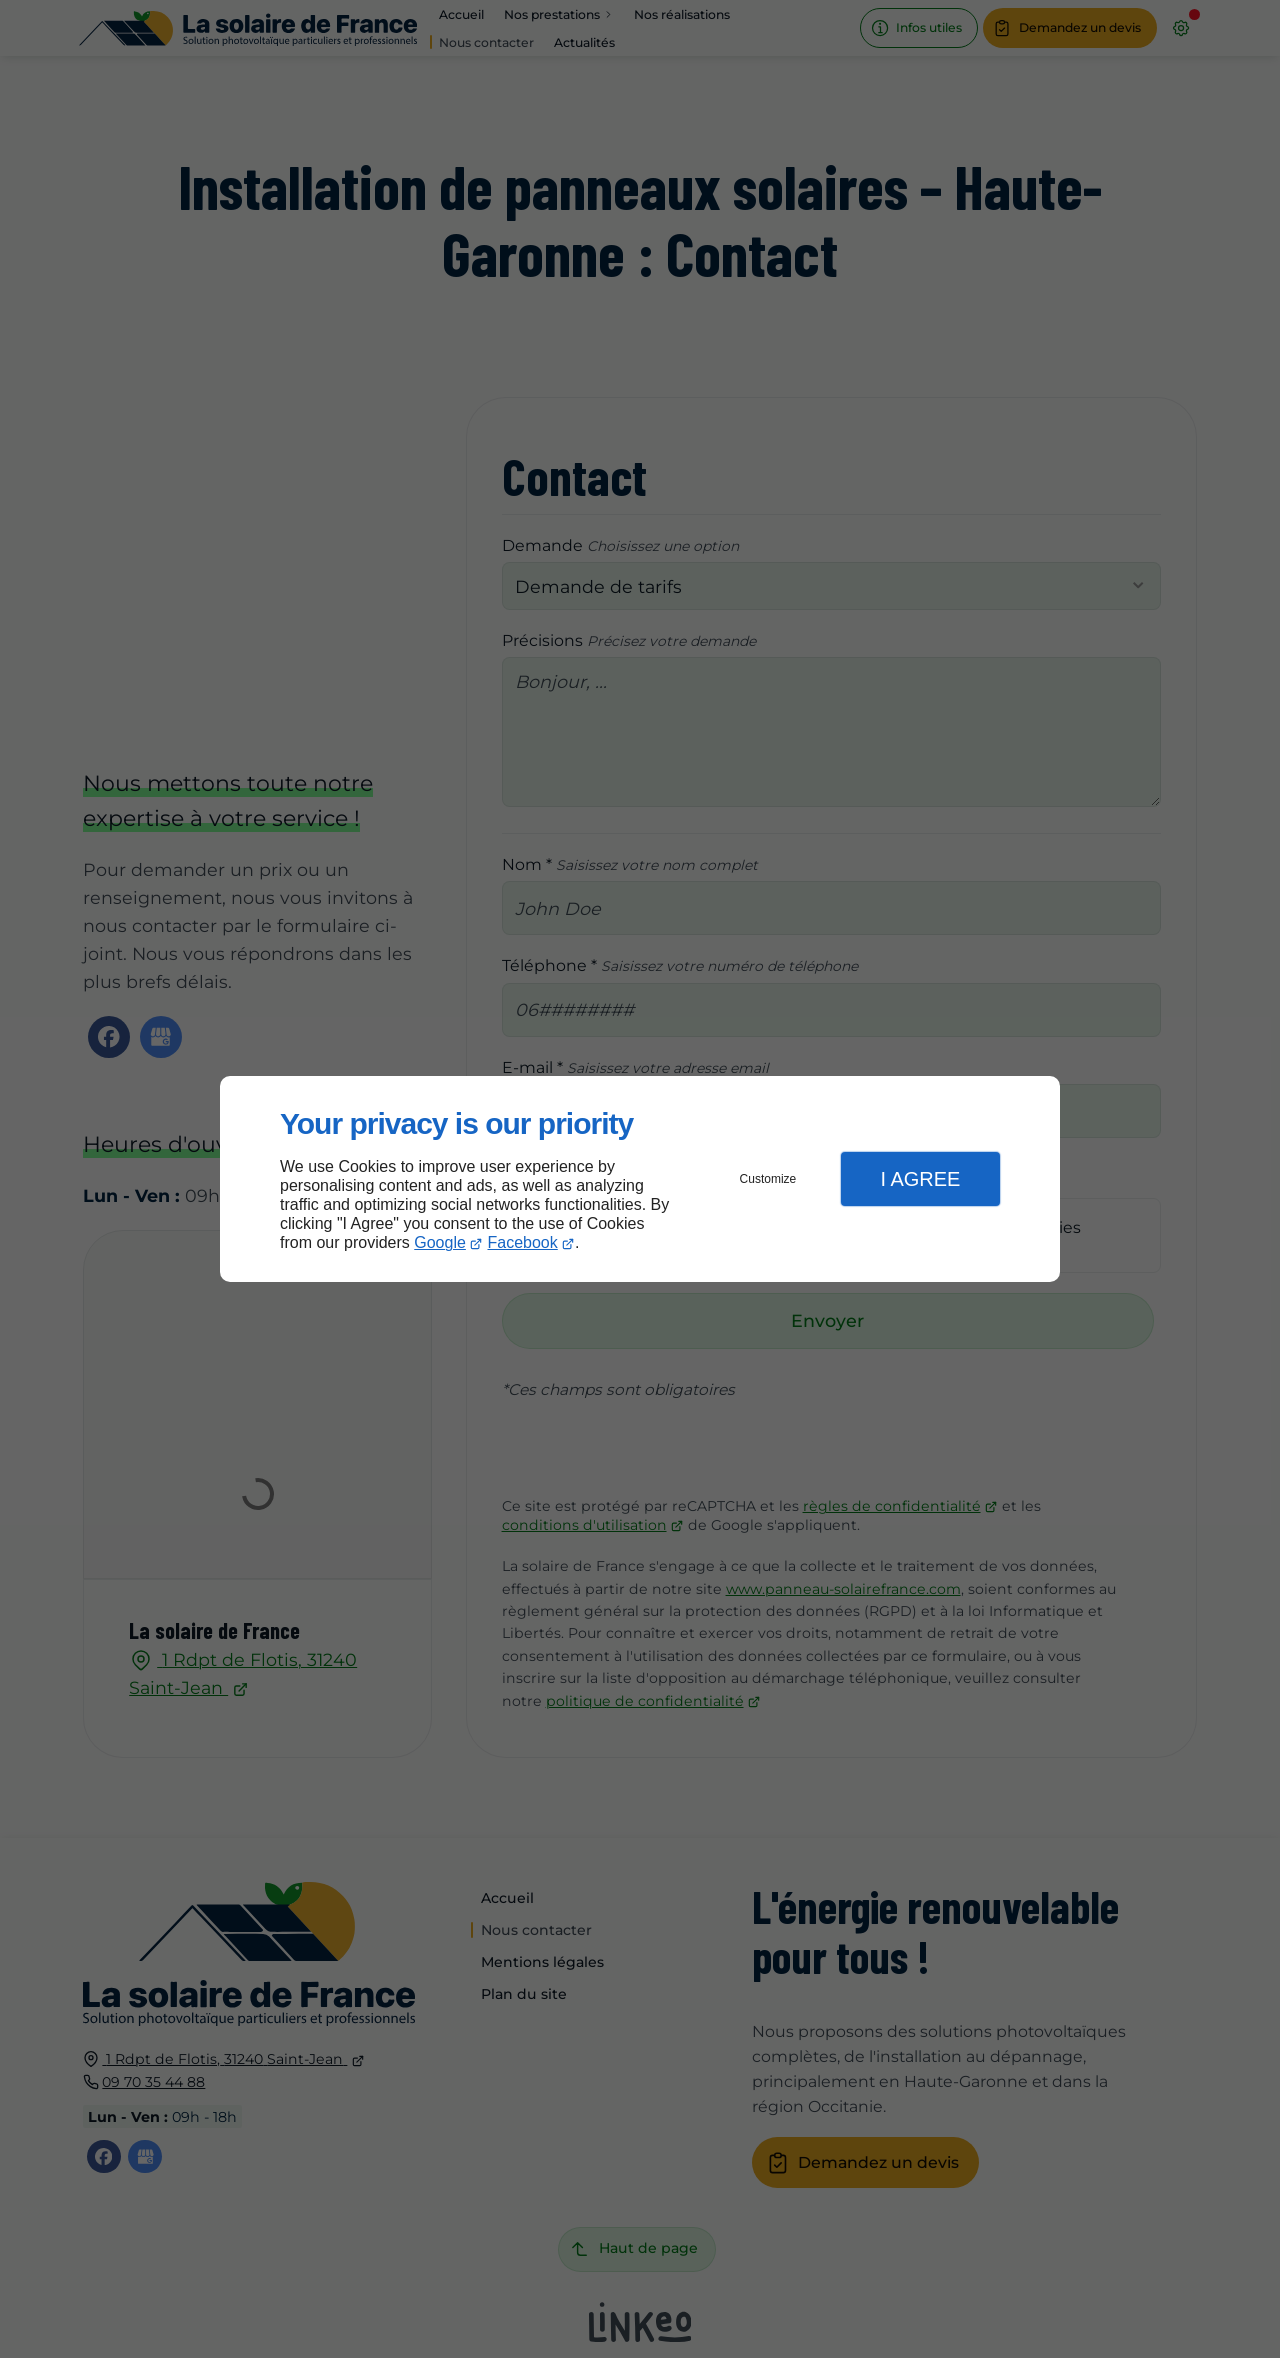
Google (440, 1242)
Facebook (523, 1242)
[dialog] (640, 1179)
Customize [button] (768, 1179)
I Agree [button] (920, 1179)
